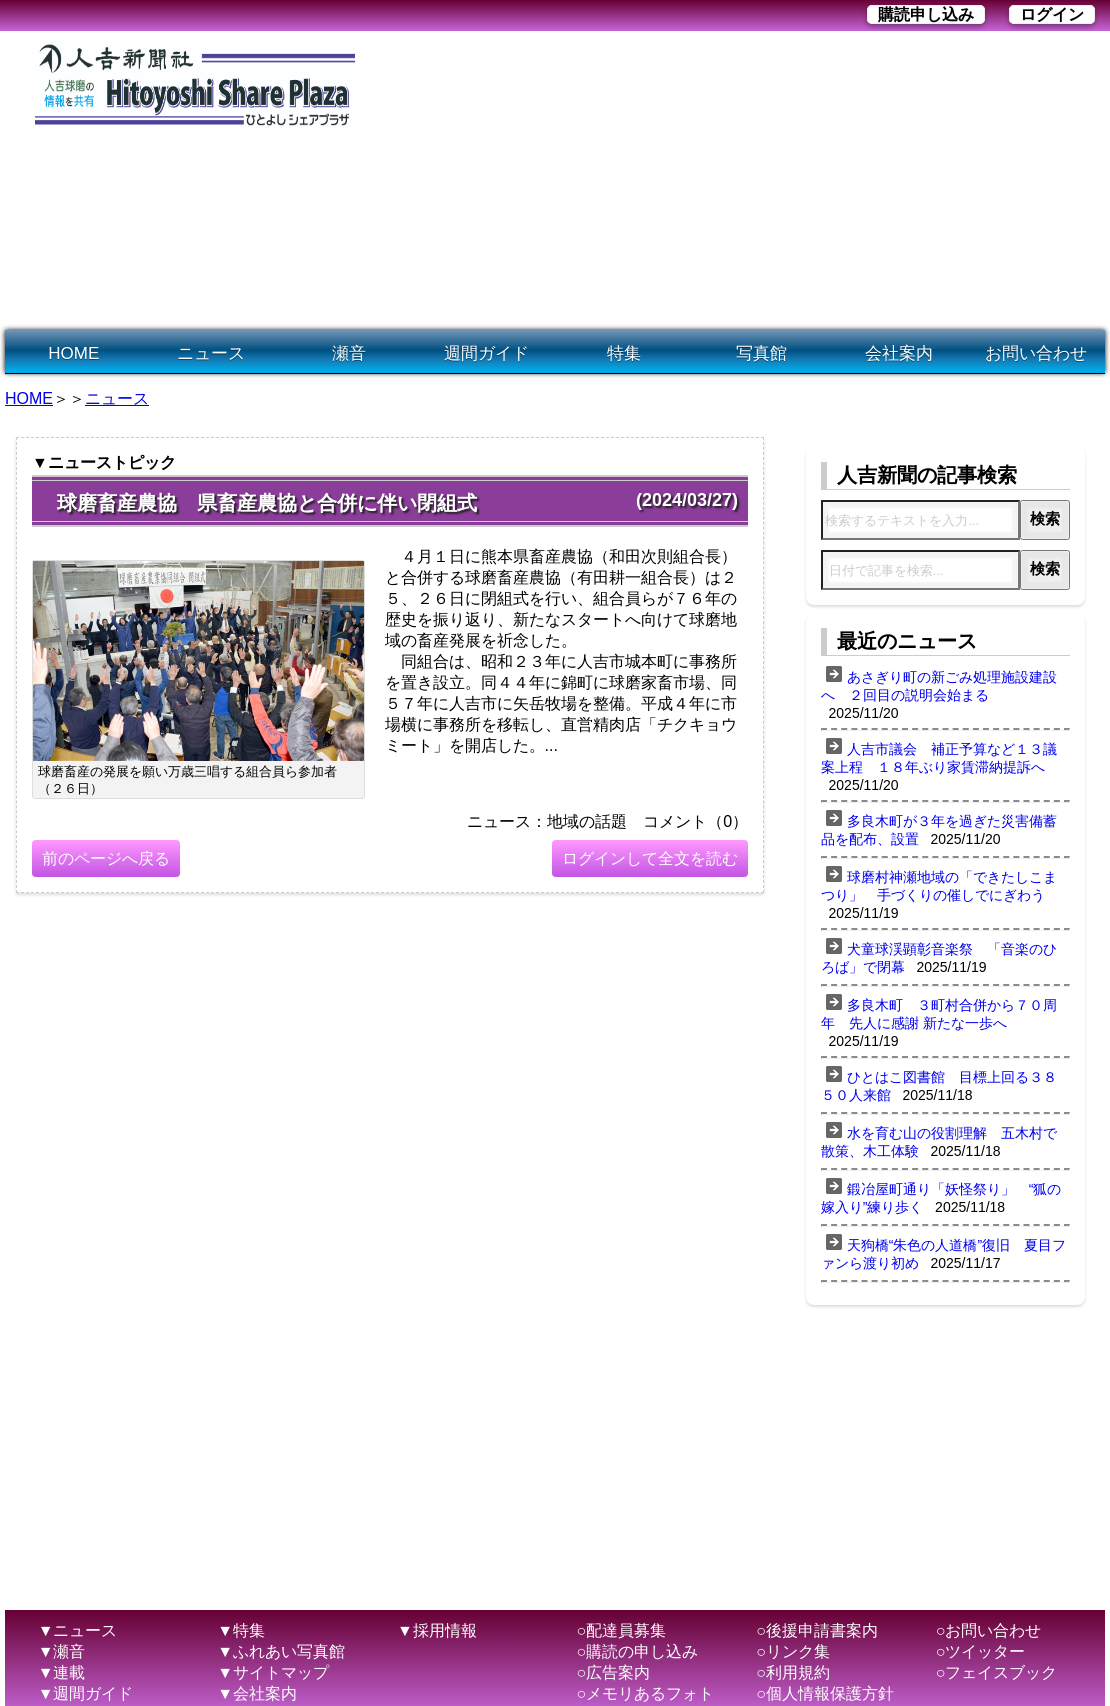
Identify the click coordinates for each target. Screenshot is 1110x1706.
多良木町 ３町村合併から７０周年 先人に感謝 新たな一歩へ (939, 1014)
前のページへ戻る (106, 858)
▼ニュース (78, 1630)
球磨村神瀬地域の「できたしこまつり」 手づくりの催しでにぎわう (939, 886)
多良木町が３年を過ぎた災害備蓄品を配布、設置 (939, 830)
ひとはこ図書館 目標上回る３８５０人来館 (939, 1086)
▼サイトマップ (273, 1672)
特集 (624, 353)
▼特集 (241, 1630)
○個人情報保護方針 (825, 1693)
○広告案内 (614, 1672)
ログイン (1052, 14)
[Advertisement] (574, 181)
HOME (73, 353)
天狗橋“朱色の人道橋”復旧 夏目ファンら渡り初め (943, 1254)
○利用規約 (793, 1672)
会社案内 (899, 353)
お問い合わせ (1036, 353)
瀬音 (349, 353)
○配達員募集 (622, 1630)
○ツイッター (981, 1651)
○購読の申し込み (638, 1651)
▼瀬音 (62, 1651)
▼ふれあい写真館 (281, 1651)
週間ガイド (486, 353)
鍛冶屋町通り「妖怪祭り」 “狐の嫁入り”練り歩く (941, 1198)
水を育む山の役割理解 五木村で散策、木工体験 (939, 1142)
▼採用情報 (437, 1630)
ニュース (211, 353)
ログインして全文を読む (650, 858)
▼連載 (62, 1672)
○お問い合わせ (989, 1630)
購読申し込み (926, 14)
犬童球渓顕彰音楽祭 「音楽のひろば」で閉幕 (939, 958)
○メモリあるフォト (646, 1693)
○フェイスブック (997, 1672)
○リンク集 (793, 1651)
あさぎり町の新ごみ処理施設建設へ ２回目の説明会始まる (939, 686)
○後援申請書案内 (817, 1630)
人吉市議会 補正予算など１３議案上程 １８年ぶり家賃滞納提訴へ (939, 758)
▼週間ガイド (86, 1693)
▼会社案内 (257, 1693)
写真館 (761, 353)
